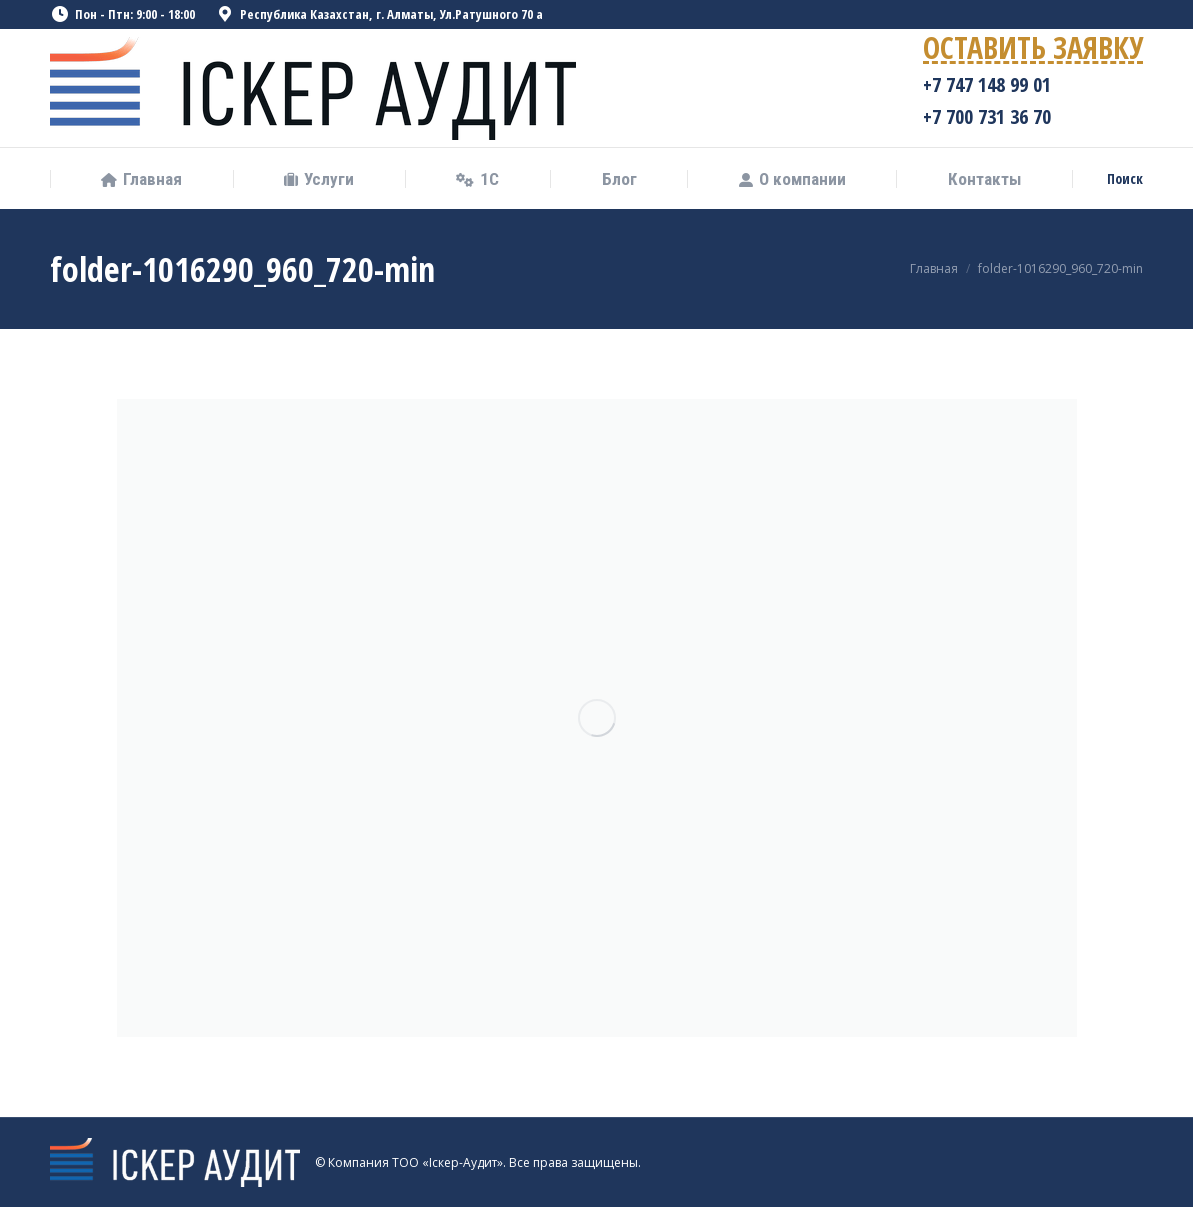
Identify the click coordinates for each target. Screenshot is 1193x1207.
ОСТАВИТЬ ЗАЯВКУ (1033, 51)
